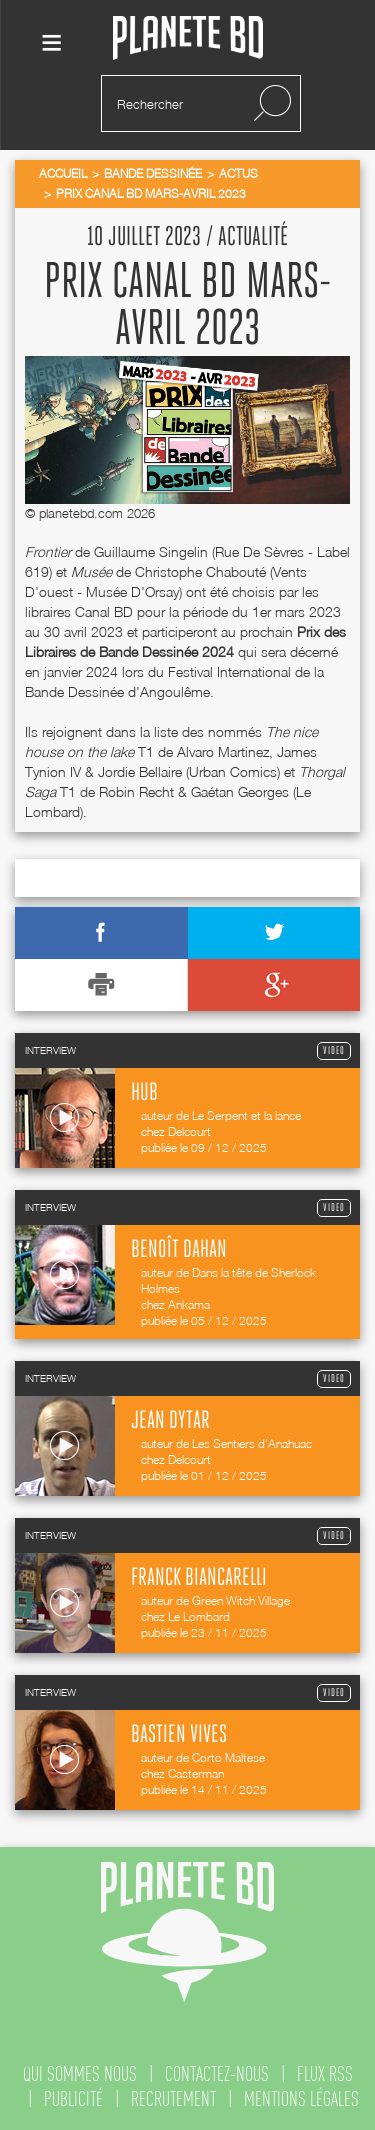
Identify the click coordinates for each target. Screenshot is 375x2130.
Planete (188, 38)
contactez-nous (217, 2074)
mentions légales (301, 2099)
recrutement (173, 2099)
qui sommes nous (80, 2074)
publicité (73, 2099)
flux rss (325, 2074)
